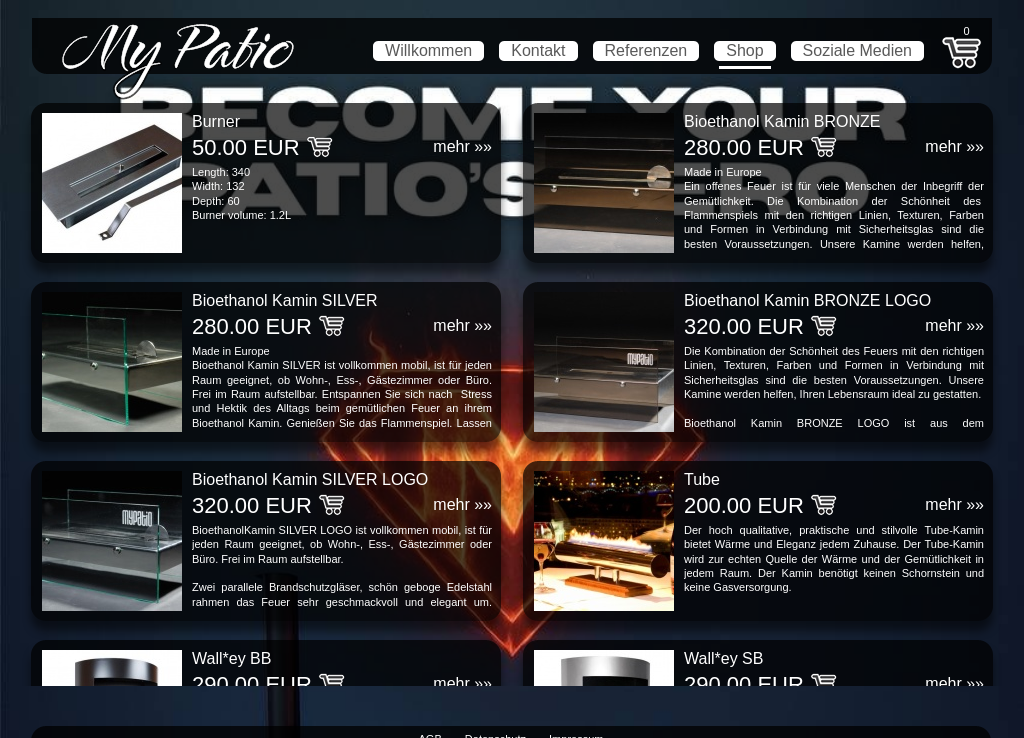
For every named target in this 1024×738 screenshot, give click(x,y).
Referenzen (646, 50)
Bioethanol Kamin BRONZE (782, 121)
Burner (216, 121)
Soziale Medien (857, 50)
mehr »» (462, 146)
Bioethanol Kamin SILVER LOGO (310, 479)
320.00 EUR (744, 326)
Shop (744, 50)
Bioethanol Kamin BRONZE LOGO (807, 300)
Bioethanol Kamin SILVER (285, 300)
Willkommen (428, 50)
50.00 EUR (246, 147)
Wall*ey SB (723, 658)
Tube (702, 479)
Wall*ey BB (231, 658)
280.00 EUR (744, 147)
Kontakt (538, 50)
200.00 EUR (744, 505)
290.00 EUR (252, 684)
